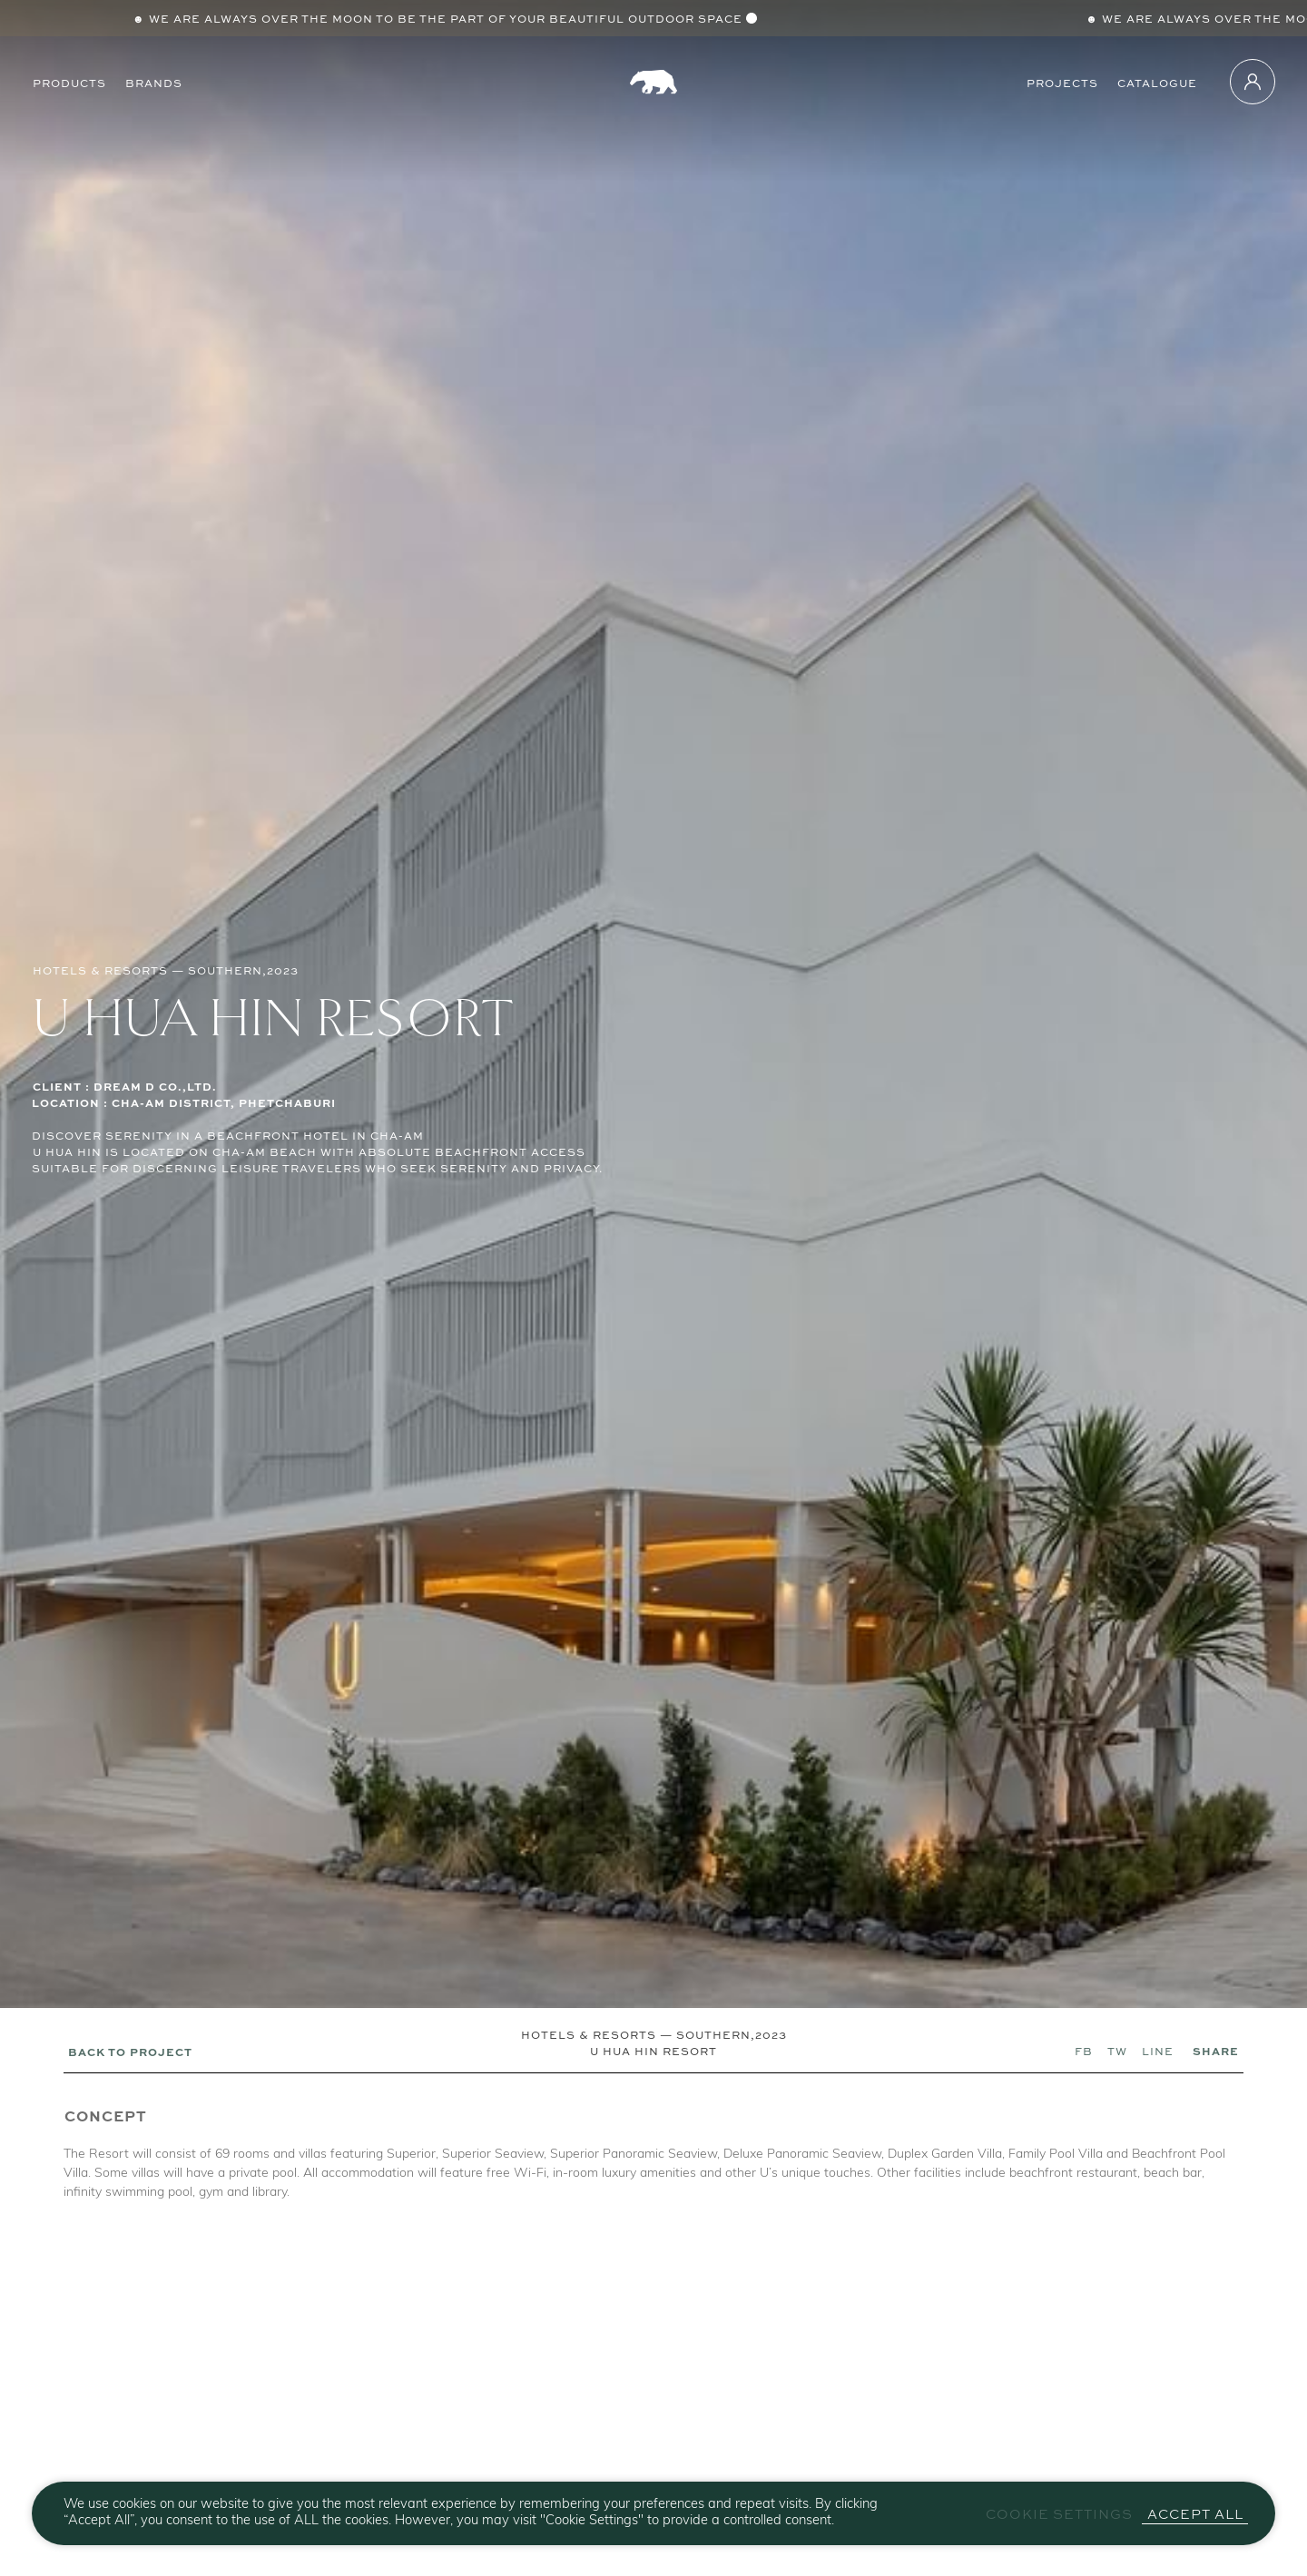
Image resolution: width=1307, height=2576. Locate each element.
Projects (1062, 81)
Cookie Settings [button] (1059, 2513)
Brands (153, 81)
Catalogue (1157, 81)
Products (69, 81)
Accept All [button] (1195, 2513)
